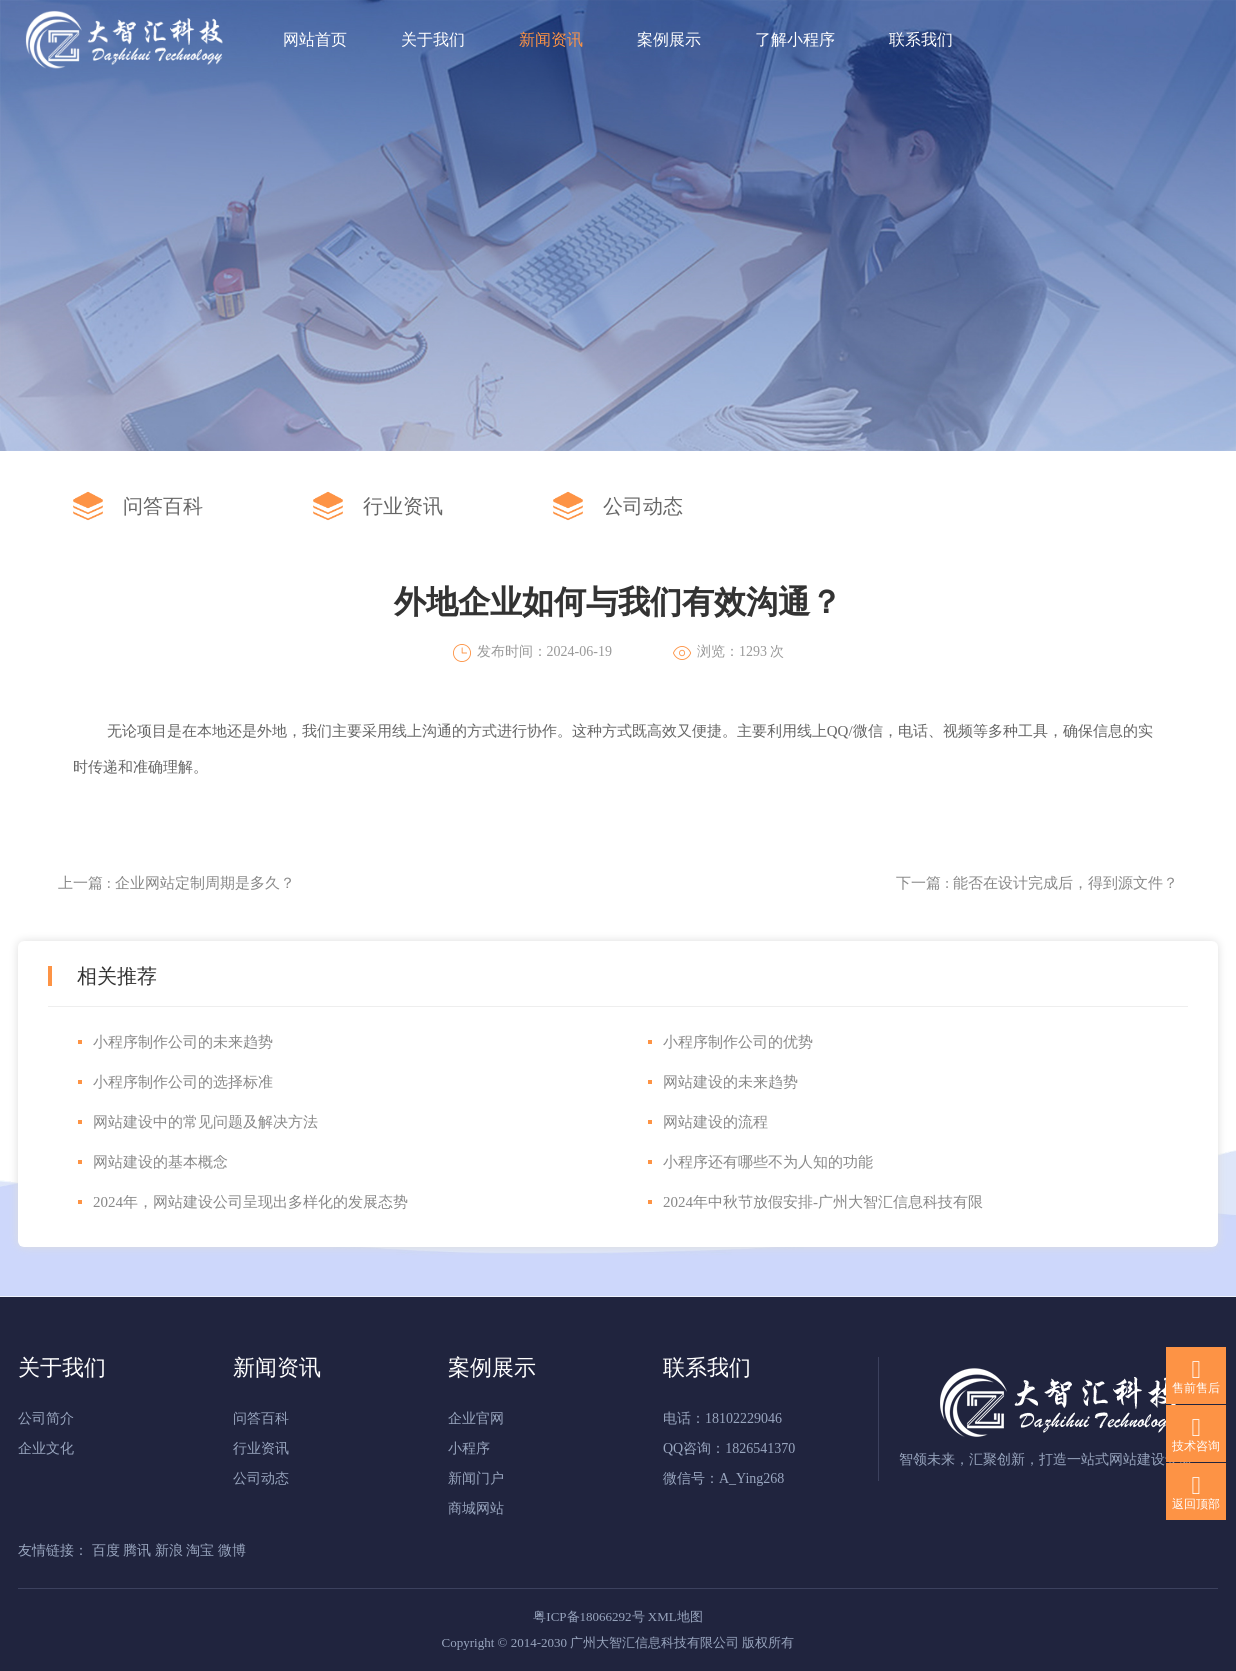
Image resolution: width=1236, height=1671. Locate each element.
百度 (108, 1550)
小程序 (469, 1448)
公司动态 (643, 506)
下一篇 (1037, 883)
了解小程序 (795, 39)
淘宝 (202, 1550)
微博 (232, 1550)
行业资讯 (403, 506)
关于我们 (433, 39)
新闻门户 (476, 1478)
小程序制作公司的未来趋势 (183, 1042)
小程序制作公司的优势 (738, 1042)
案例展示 (669, 39)
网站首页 (315, 39)
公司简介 (46, 1418)
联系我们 (921, 39)
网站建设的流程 (715, 1122)
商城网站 (476, 1508)
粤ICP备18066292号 (588, 1616)
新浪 (171, 1550)
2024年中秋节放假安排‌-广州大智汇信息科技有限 (823, 1202)
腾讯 (139, 1550)
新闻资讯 (551, 39)
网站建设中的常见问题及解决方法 (205, 1122)
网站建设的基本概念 (160, 1162)
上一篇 (176, 883)
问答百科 (163, 506)
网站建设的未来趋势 (730, 1082)
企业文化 (46, 1448)
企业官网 (476, 1418)
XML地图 (675, 1616)
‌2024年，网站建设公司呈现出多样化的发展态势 (250, 1202)
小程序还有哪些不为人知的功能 (768, 1162)
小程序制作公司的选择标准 (183, 1082)
